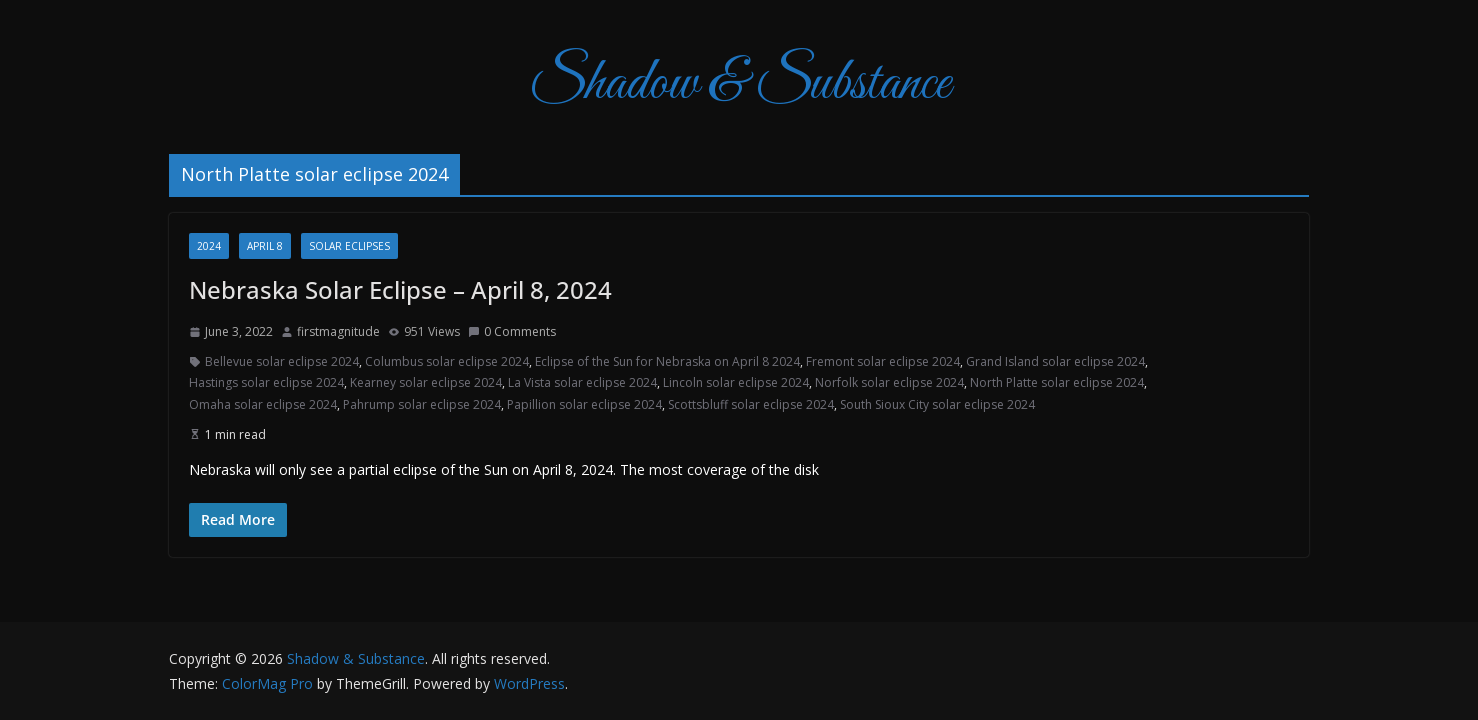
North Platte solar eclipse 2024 (1057, 382)
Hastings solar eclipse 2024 (266, 382)
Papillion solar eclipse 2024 (584, 404)
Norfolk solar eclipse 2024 (889, 382)
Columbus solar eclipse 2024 (447, 361)
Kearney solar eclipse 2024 (426, 382)
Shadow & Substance (739, 84)
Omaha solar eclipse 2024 (263, 404)
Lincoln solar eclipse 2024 (736, 382)
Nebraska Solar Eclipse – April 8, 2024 (400, 289)
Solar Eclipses (349, 246)
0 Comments (512, 331)
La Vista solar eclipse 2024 (582, 382)
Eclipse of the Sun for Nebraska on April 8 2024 (667, 361)
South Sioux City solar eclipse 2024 (937, 404)
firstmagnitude (338, 331)
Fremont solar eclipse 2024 (883, 361)
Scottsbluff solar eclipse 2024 (751, 404)
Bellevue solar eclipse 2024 (282, 361)
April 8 (265, 246)
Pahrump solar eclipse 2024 (422, 404)
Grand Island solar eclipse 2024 (1055, 361)
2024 (209, 246)
